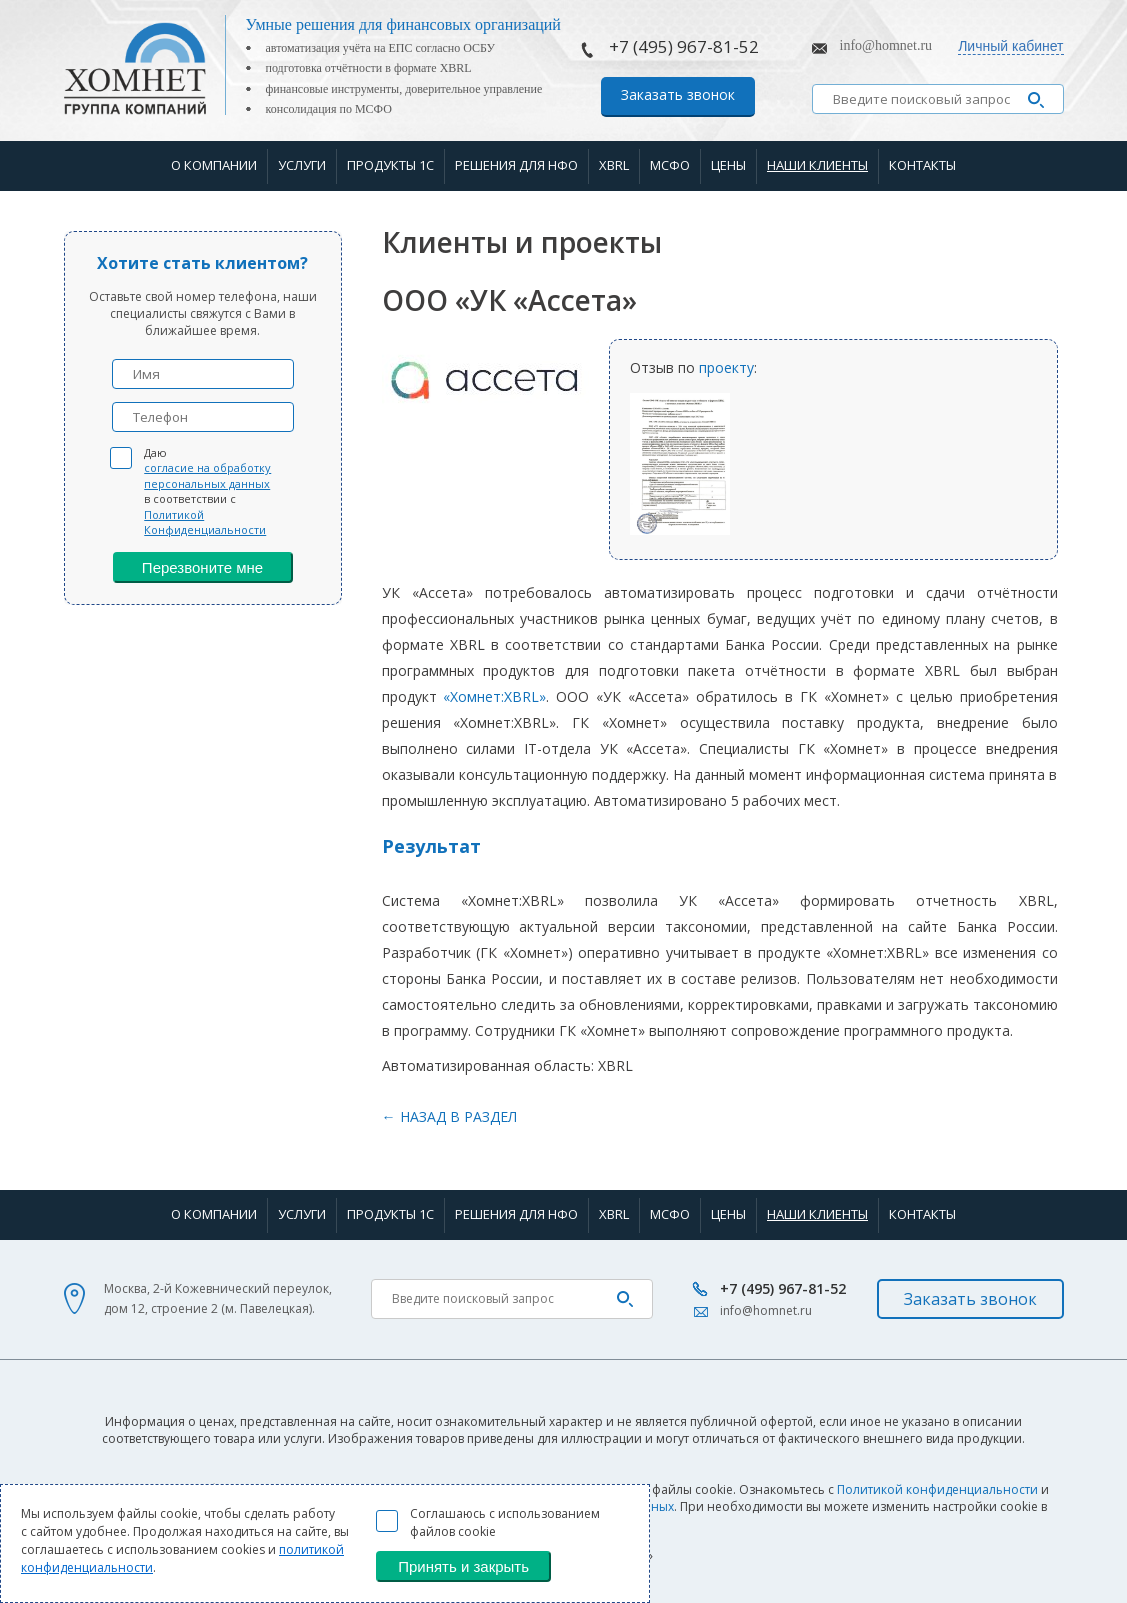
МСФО (670, 165)
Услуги (302, 165)
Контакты (922, 165)
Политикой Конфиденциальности (205, 522)
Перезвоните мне (202, 567)
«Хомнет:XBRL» (494, 696)
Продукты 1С (390, 165)
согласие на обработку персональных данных (207, 475)
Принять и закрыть (463, 1566)
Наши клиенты (817, 165)
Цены (728, 165)
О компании (214, 165)
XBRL (614, 165)
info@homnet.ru (886, 45)
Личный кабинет (1010, 46)
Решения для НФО (516, 165)
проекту (726, 367)
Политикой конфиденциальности (937, 1489)
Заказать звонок (678, 94)
